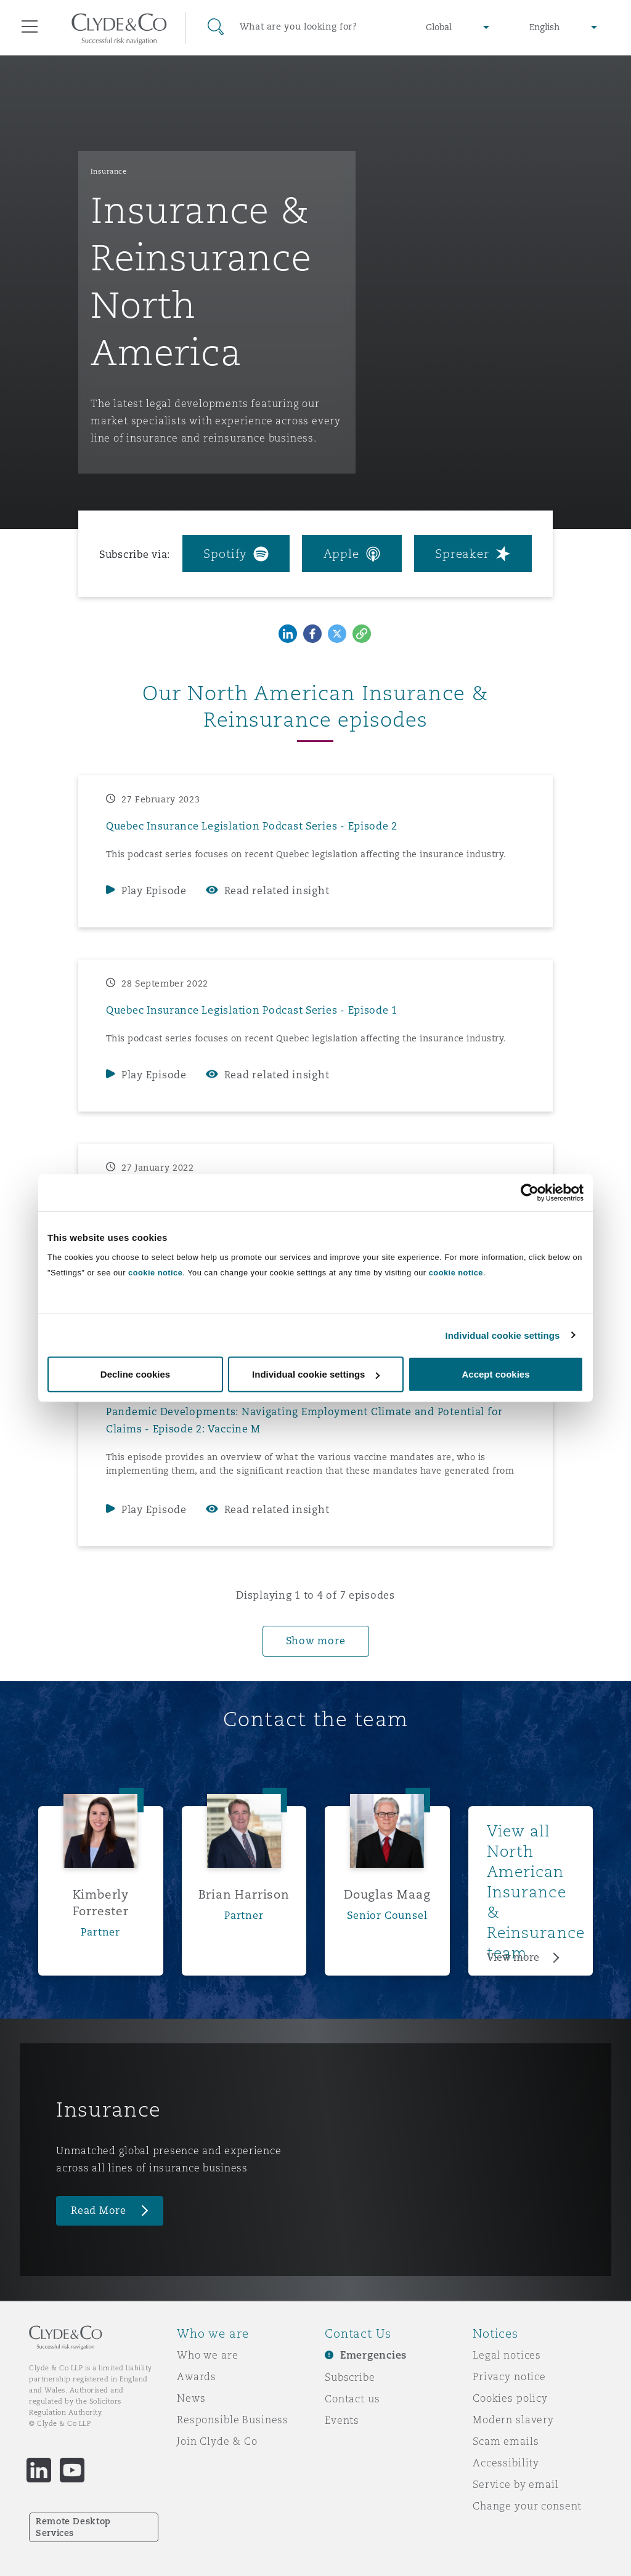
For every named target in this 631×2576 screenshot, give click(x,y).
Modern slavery (513, 2419)
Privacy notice (509, 2376)
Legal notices (507, 2355)
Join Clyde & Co (217, 2441)
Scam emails (506, 2441)
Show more (316, 1640)
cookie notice (155, 1272)
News (191, 2398)
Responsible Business (232, 2419)
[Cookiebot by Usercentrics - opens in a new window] (530, 1192)
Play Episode (154, 890)
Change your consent (527, 2506)
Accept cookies (495, 1374)
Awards (196, 2376)
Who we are (207, 2355)
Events (342, 2420)
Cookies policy (510, 2398)
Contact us (352, 2398)
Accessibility (506, 2463)
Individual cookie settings (503, 1335)
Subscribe (350, 2377)
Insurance (109, 171)
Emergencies (373, 2355)
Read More (98, 2210)
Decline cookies (135, 1374)
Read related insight (277, 890)
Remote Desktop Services (73, 2527)
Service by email (516, 2484)
